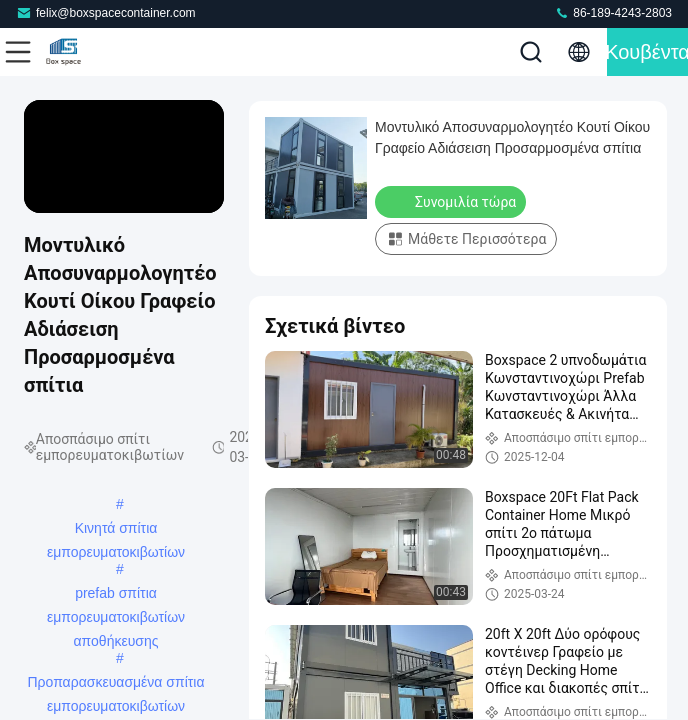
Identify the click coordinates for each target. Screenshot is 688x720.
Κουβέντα (647, 52)
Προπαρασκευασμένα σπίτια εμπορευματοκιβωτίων (116, 684)
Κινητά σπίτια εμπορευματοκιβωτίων (116, 530)
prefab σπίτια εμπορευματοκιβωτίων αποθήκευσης (116, 595)
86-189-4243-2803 (613, 12)
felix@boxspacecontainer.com (106, 12)
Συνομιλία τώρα (452, 201)
